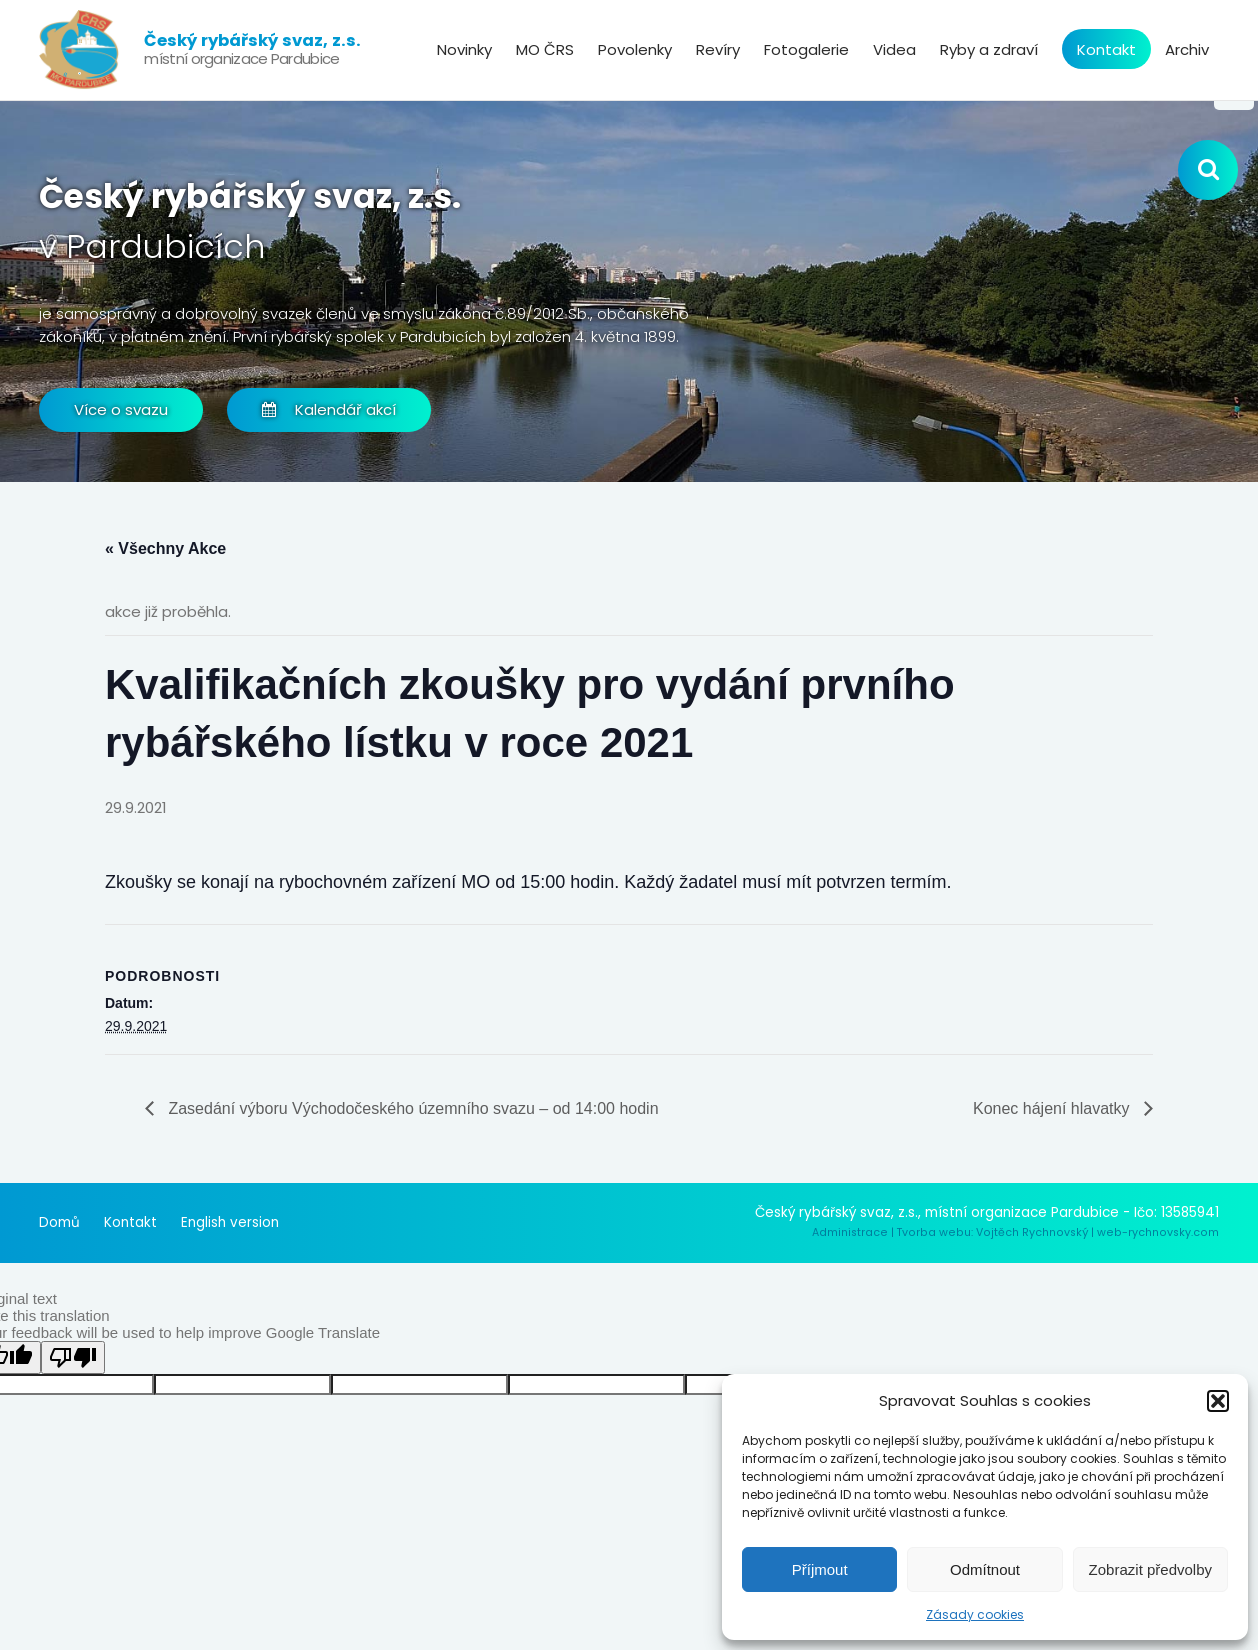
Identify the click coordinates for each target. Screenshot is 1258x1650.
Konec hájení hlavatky (1053, 1108)
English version (230, 1222)
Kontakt (1106, 49)
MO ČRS (545, 49)
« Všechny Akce (165, 548)
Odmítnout (985, 1569)
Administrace (850, 1232)
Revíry (718, 49)
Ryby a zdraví (989, 49)
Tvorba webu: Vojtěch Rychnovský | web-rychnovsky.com (1058, 1232)
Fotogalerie (806, 49)
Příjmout (820, 1569)
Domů (59, 1222)
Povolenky (635, 49)
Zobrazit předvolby (1150, 1569)
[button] (1218, 1401)
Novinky (464, 49)
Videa (894, 49)
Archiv (1187, 49)
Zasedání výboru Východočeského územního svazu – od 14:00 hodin (411, 1108)
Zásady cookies (975, 1614)
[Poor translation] (73, 1357)
